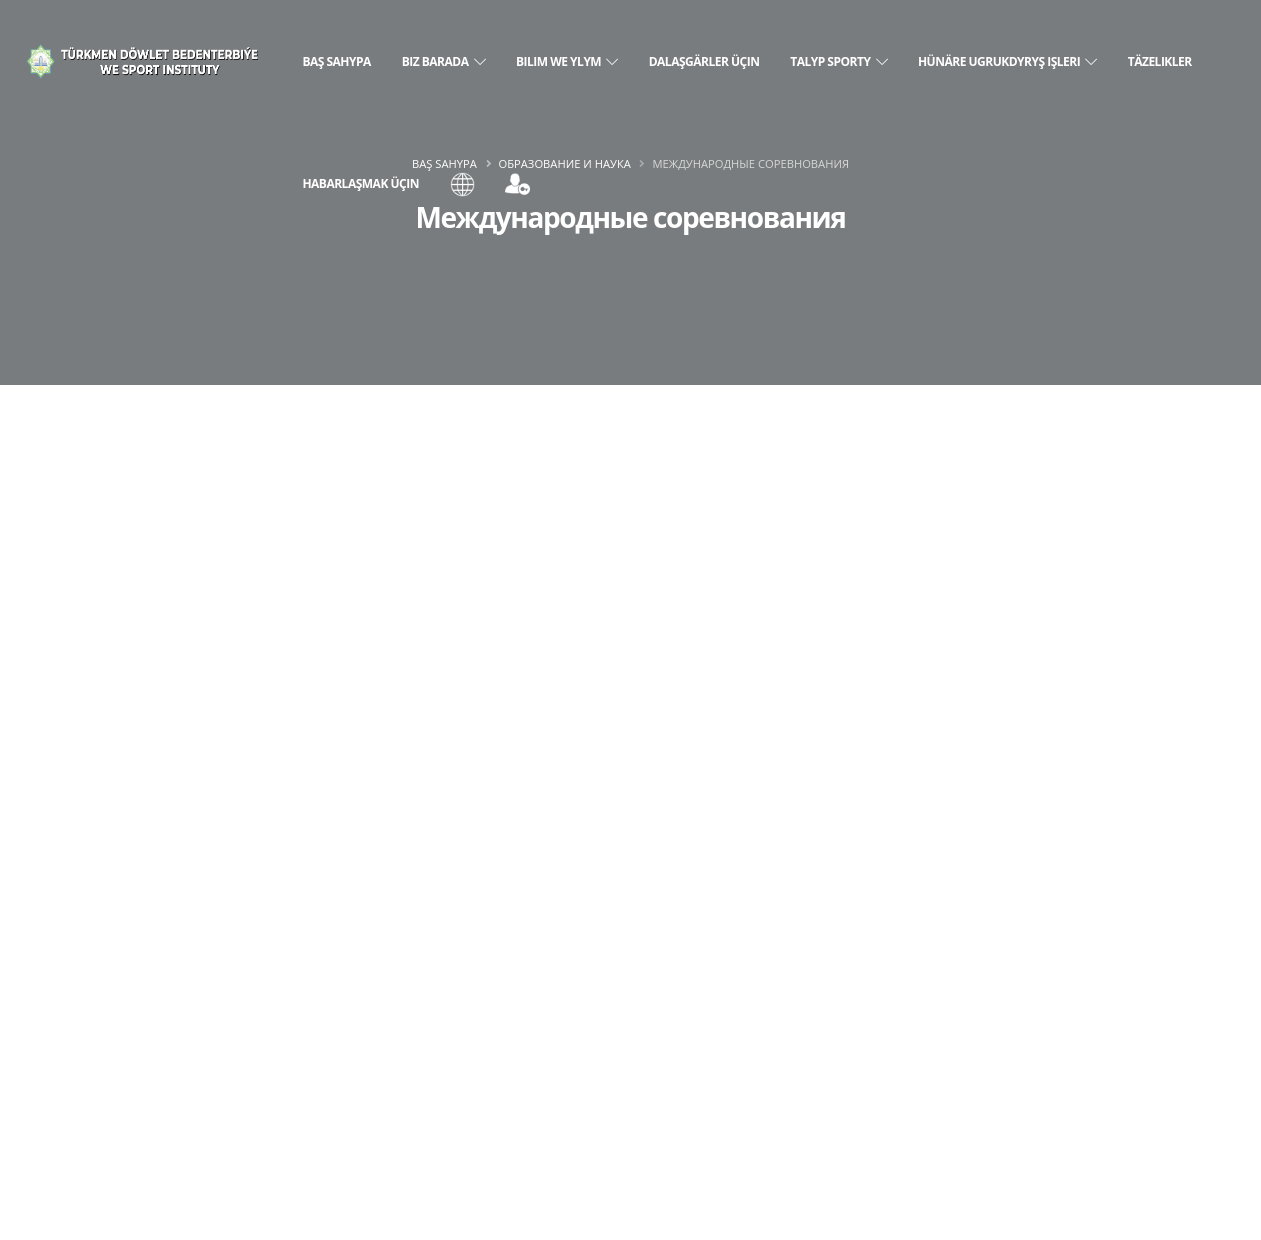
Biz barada (444, 61)
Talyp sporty (838, 61)
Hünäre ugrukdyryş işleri (1007, 61)
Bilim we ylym (567, 61)
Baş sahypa (336, 61)
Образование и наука (565, 163)
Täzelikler (1160, 61)
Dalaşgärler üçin (704, 61)
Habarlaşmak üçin (360, 183)
